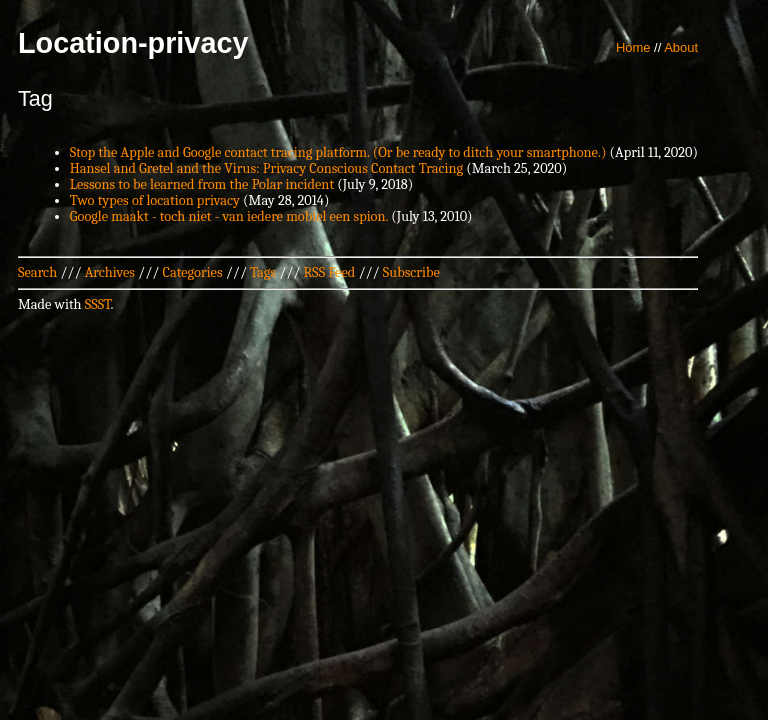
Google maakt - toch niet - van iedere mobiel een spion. (229, 216)
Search (37, 272)
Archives (110, 272)
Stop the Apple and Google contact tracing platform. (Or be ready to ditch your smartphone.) (338, 152)
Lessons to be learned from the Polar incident (202, 184)
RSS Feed (330, 272)
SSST (98, 304)
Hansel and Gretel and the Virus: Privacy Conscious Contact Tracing (266, 168)
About (681, 47)
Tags (263, 272)
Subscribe (411, 272)
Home (633, 47)
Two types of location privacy (155, 200)
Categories (192, 272)
